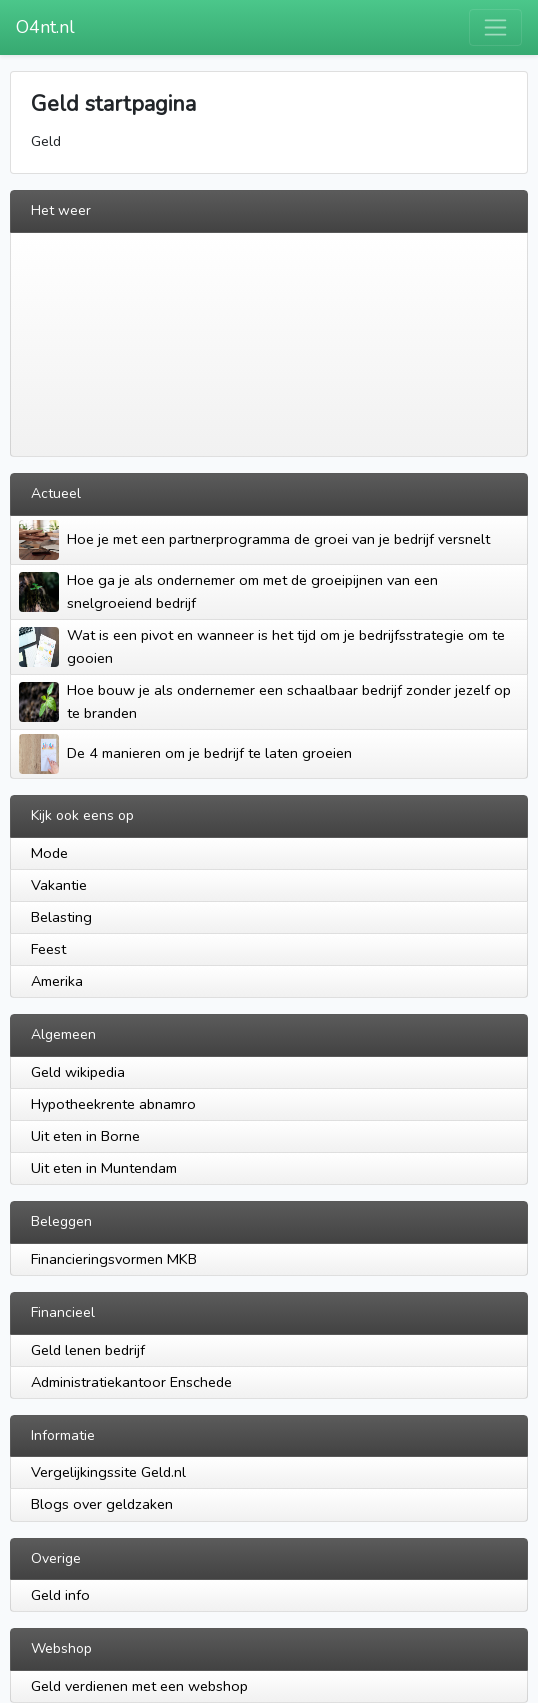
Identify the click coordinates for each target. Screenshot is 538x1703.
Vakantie (59, 885)
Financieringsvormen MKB (114, 1259)
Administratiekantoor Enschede (131, 1382)
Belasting (61, 917)
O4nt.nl (45, 27)
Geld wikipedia (78, 1072)
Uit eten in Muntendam (104, 1168)
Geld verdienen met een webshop (139, 1686)
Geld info (60, 1595)
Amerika (57, 981)
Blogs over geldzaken (102, 1504)
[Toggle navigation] (495, 27)
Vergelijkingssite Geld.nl (108, 1472)
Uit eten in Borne (85, 1136)
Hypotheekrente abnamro (113, 1104)
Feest (48, 949)
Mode (49, 853)
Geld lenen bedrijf (88, 1350)
